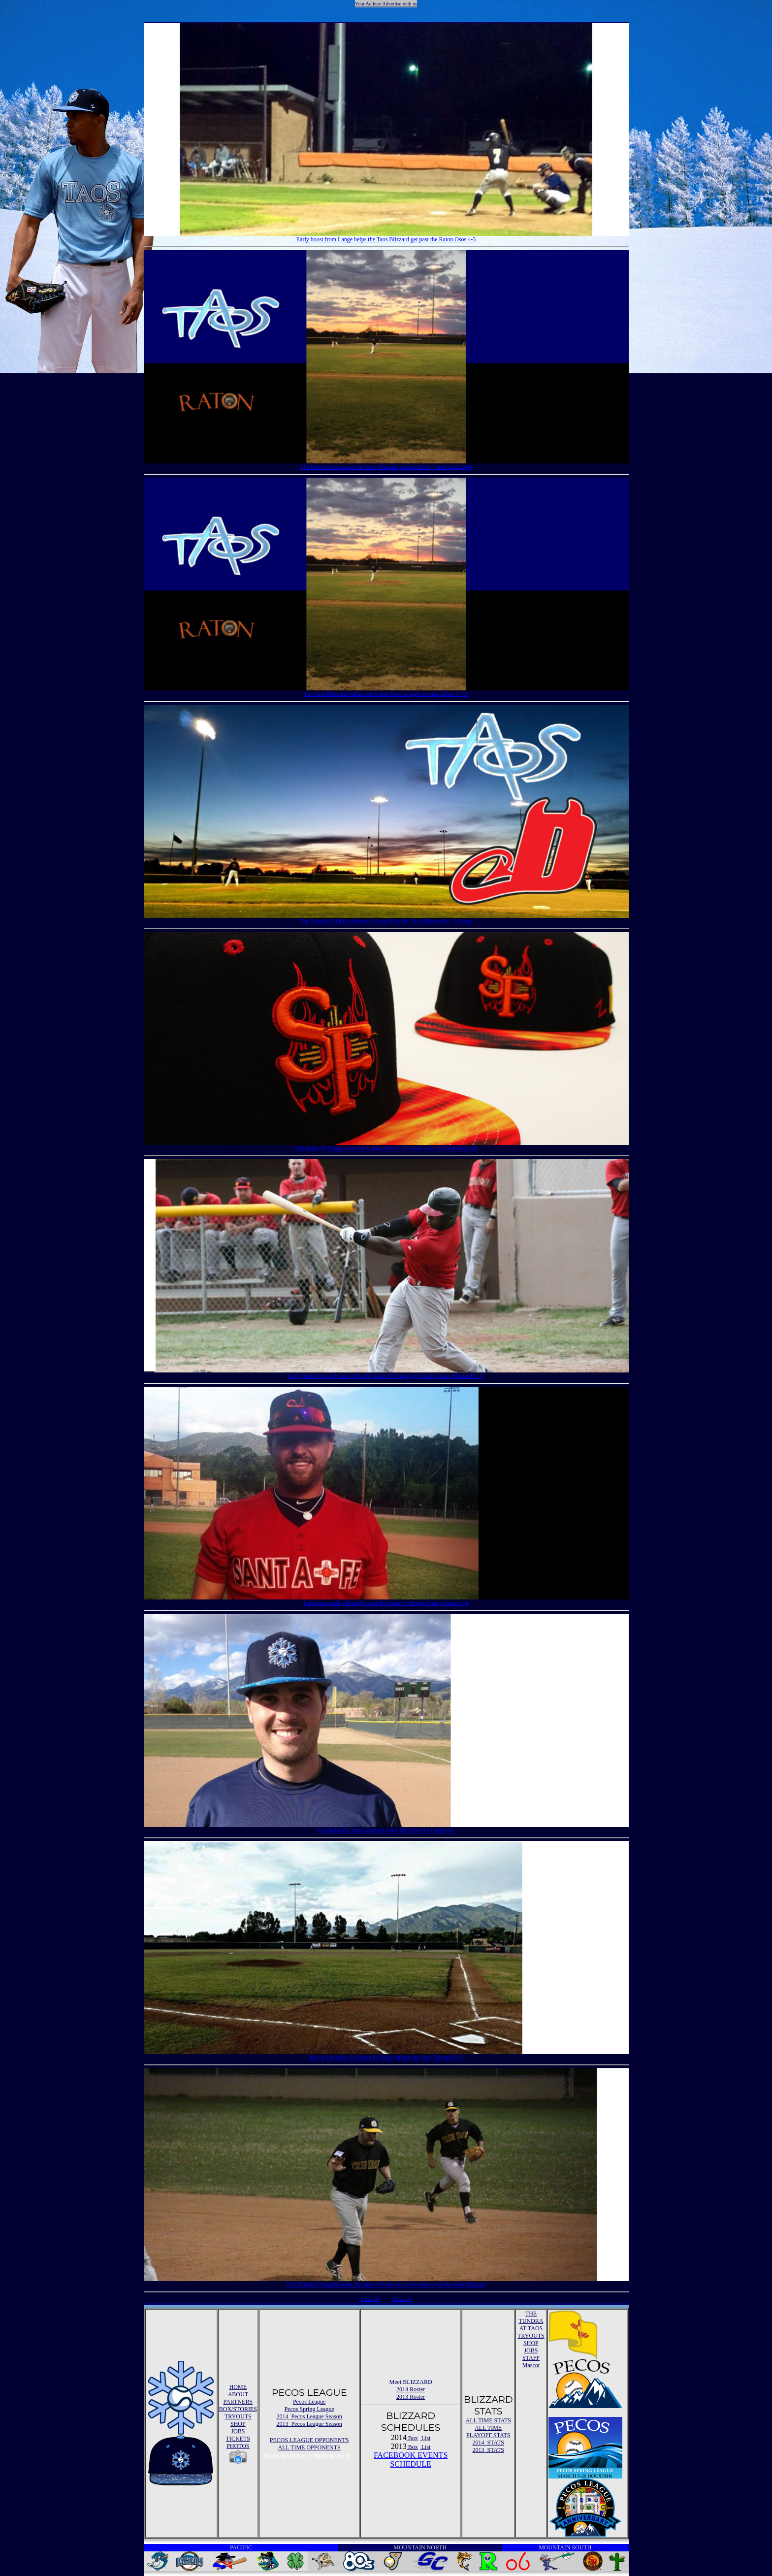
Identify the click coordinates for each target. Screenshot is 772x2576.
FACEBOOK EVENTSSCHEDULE (411, 2459)
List (425, 2438)
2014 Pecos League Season (309, 2416)
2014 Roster (410, 2389)
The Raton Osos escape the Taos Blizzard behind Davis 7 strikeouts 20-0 (386, 466)
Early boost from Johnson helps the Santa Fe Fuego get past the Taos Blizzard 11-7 (386, 1375)
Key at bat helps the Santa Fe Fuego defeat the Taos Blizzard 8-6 (386, 2057)
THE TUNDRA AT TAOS (530, 2321)
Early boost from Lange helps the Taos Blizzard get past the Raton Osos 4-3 (386, 238)
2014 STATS (488, 2442)
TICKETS (238, 2438)
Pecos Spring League (309, 2409)
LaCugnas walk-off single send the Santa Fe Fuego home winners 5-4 (386, 1602)
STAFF (531, 2357)
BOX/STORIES (238, 2409)
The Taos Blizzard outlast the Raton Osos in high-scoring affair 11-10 (386, 693)
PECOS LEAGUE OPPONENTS (309, 2440)
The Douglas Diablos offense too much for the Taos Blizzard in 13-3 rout (386, 921)
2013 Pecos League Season (309, 2423)
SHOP (238, 2423)
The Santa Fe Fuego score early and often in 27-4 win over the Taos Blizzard (386, 1148)
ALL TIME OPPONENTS (309, 2447)
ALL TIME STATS (488, 2420)
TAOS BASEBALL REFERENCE (307, 2456)
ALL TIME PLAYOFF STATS (488, 2431)
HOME (238, 2386)
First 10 (370, 2298)
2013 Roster (410, 2396)
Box (412, 2438)
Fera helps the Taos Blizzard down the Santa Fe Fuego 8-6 (386, 1830)
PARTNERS (238, 2401)
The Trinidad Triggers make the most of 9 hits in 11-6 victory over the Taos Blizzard (386, 2284)
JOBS (238, 2431)
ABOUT (238, 2394)
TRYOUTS (238, 2416)
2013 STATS (488, 2449)
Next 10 (401, 2298)
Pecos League (309, 2401)
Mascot (531, 2365)
